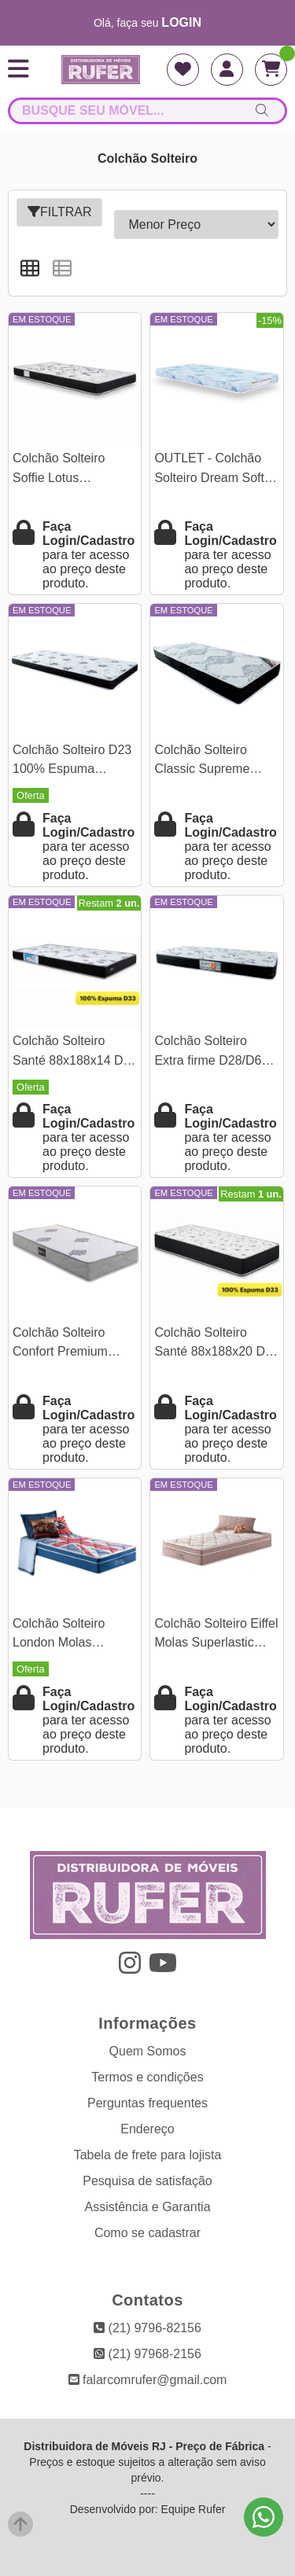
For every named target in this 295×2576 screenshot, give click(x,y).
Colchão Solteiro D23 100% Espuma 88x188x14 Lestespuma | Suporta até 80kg (74, 761)
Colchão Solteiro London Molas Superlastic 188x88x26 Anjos (61, 1635)
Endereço (147, 2129)
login (181, 22)
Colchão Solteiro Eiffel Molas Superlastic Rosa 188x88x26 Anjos (216, 1635)
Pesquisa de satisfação (147, 2181)
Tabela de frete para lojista (148, 2155)
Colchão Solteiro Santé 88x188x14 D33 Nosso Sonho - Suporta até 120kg (75, 1052)
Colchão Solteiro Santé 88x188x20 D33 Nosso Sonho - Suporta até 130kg (216, 1344)
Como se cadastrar (147, 2232)
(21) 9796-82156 (147, 2328)
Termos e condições (147, 2077)
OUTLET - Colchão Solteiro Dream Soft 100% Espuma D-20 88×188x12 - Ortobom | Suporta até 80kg (215, 469)
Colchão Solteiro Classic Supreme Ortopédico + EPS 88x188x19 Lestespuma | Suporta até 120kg (215, 761)
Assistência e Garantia (147, 2207)
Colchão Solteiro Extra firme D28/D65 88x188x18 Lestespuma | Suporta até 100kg (215, 1052)
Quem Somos (147, 2051)
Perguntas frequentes (147, 2103)
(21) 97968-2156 (147, 2354)
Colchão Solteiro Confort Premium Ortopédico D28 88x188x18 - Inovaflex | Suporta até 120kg (74, 1344)
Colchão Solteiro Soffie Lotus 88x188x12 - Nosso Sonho (67, 469)
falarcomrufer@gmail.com (147, 2379)
